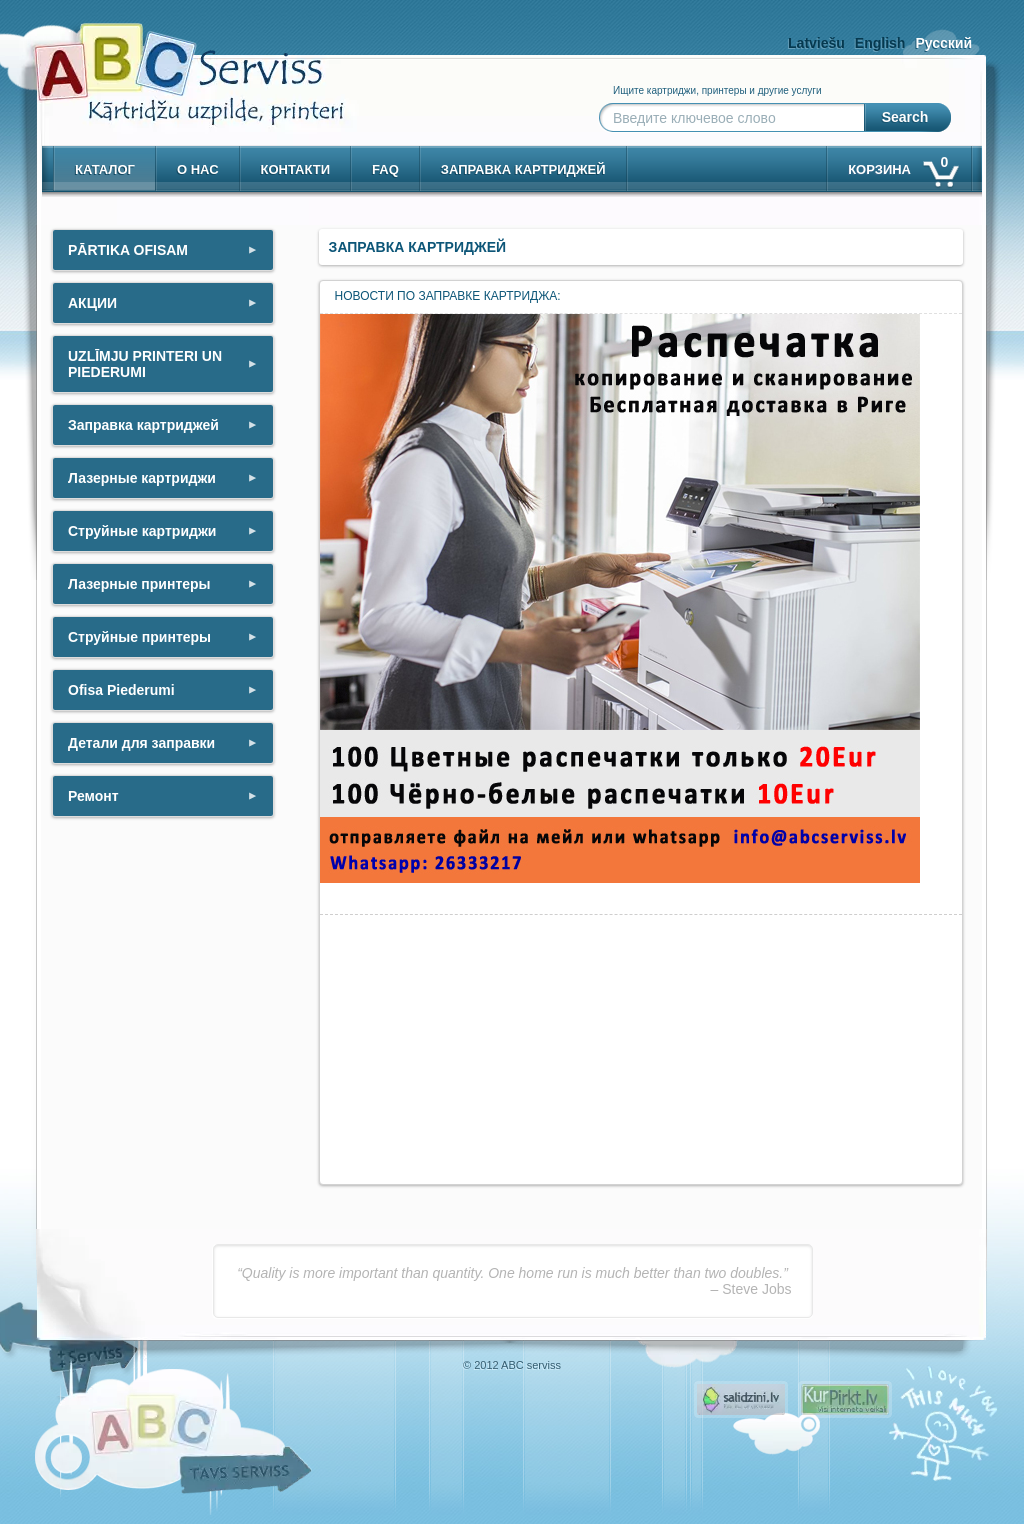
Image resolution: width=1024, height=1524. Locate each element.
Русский (943, 43)
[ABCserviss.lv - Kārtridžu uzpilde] (171, 60)
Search (905, 117)
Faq (385, 169)
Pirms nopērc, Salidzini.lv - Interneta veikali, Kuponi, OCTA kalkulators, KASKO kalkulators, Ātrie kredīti (741, 1399)
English (880, 43)
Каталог (105, 169)
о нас (198, 169)
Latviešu (816, 43)
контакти (296, 169)
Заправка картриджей (523, 169)
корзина (902, 165)
